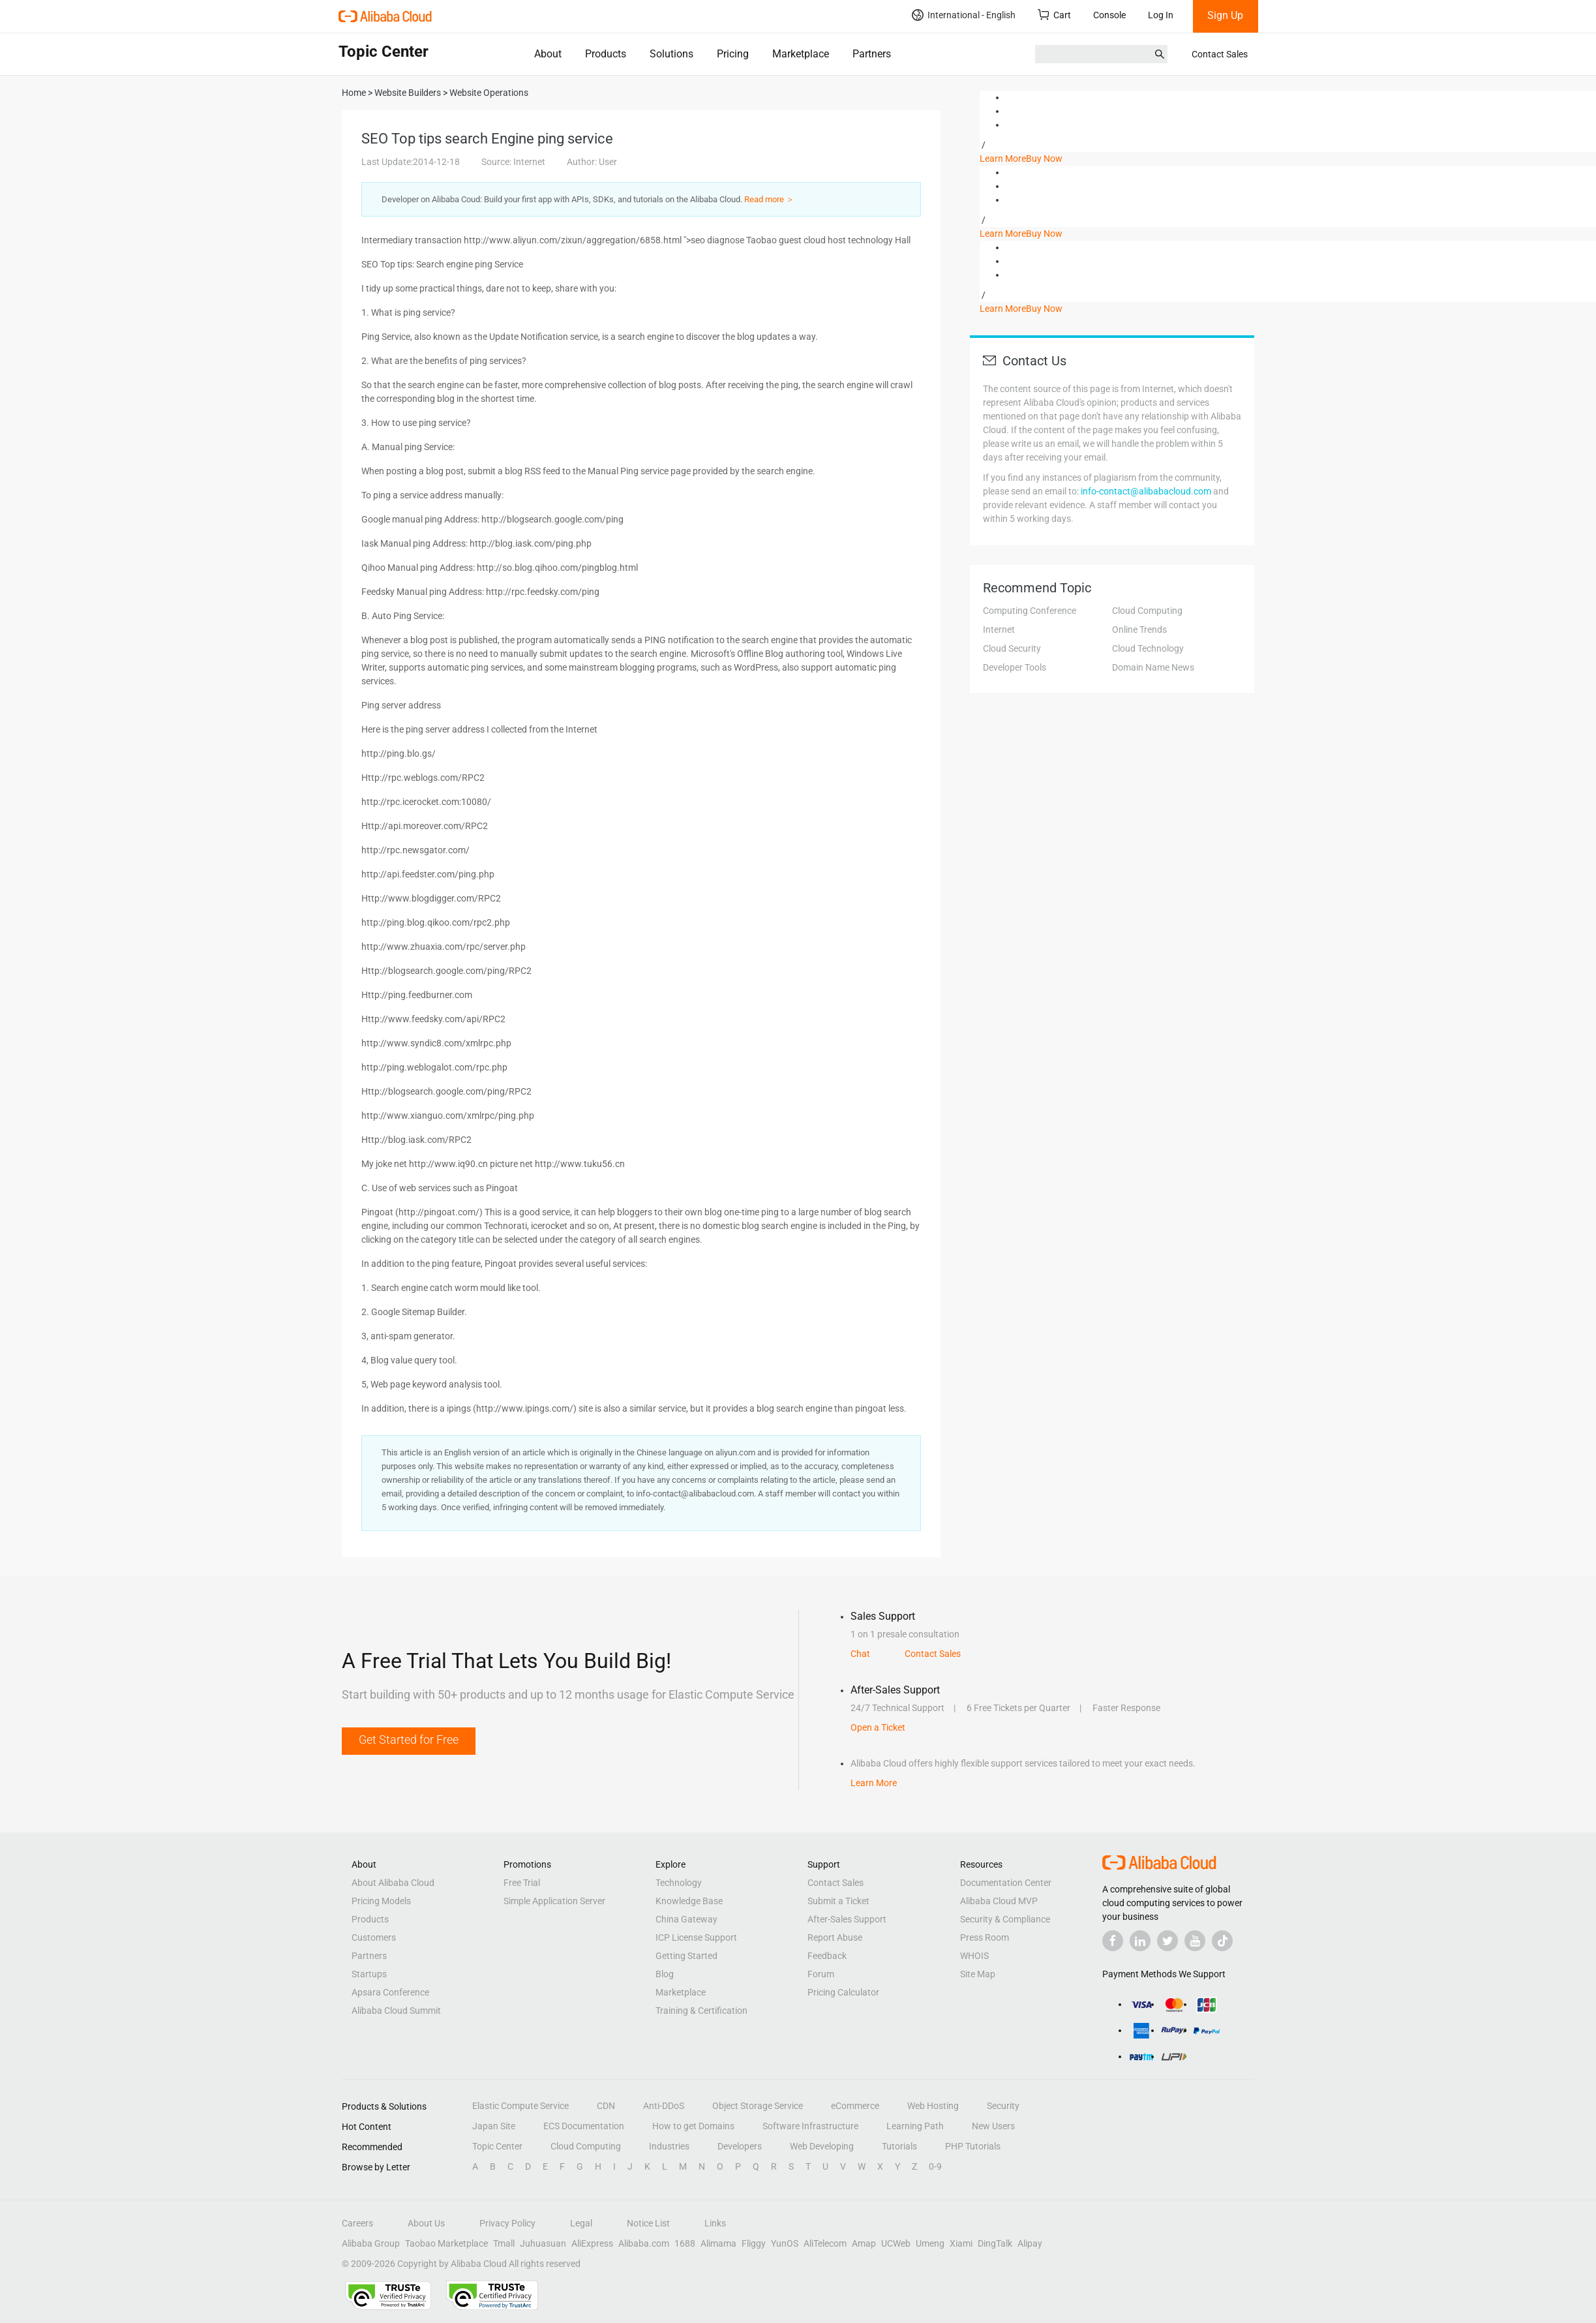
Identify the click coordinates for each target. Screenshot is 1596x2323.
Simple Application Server (554, 1901)
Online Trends (1139, 629)
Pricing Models (381, 1901)
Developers (739, 2146)
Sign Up (1225, 15)
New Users (993, 2126)
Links (715, 2223)
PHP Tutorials (973, 2146)
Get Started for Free (409, 1739)
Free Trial (522, 1882)
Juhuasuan (543, 2243)
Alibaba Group (371, 2243)
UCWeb (896, 2243)
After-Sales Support (846, 1919)
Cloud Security (1012, 648)
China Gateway (686, 1919)
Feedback (827, 1956)
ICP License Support (696, 1937)
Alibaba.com (643, 2243)
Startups (369, 1974)
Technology (678, 1882)
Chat (860, 1653)
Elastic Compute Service (520, 2106)
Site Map (977, 1974)
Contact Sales (1220, 54)
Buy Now (1044, 158)
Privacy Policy (507, 2223)
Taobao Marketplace (446, 2243)
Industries (669, 2146)
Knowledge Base (689, 1901)
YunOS (784, 2243)
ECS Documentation (583, 2126)
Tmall (504, 2243)
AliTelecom (825, 2243)
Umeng (930, 2243)
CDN (606, 2106)
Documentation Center (1005, 1882)
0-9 (935, 2166)
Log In (1160, 15)
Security (1003, 2106)
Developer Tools (1014, 667)
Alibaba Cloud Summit (396, 2010)
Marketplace (800, 54)
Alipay (1029, 2243)
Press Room (984, 1937)
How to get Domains (693, 2126)
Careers (357, 2223)
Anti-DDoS (663, 2106)
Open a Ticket (878, 1727)
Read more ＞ (769, 199)
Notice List (648, 2223)
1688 (684, 2243)
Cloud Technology (1148, 648)
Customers (374, 1937)
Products (605, 54)
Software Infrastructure (810, 2126)
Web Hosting (933, 2106)
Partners (871, 54)
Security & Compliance (1005, 1919)
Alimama (718, 2243)
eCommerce (855, 2106)
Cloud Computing (1147, 610)
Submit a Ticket (838, 1901)
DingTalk (995, 2243)
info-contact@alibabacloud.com (1146, 491)
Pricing (733, 54)
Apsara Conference (390, 1992)
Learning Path (915, 2126)
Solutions (671, 54)
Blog (664, 1974)
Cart (1054, 14)
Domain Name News (1153, 667)
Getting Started (686, 1956)
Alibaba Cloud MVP (999, 1901)
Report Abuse (834, 1937)
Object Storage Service (757, 2106)
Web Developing (822, 2146)
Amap (864, 2243)
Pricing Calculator (843, 1992)
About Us (426, 2223)
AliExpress (592, 2243)
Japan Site (493, 2126)
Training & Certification (701, 2010)
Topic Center (497, 2146)
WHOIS (974, 1956)
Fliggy (754, 2243)
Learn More (1003, 158)
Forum (820, 1974)
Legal (581, 2223)
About (548, 54)
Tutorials (899, 2146)
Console (1109, 15)
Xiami (961, 2243)
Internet (999, 629)
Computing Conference (1029, 610)
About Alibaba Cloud (393, 1882)
